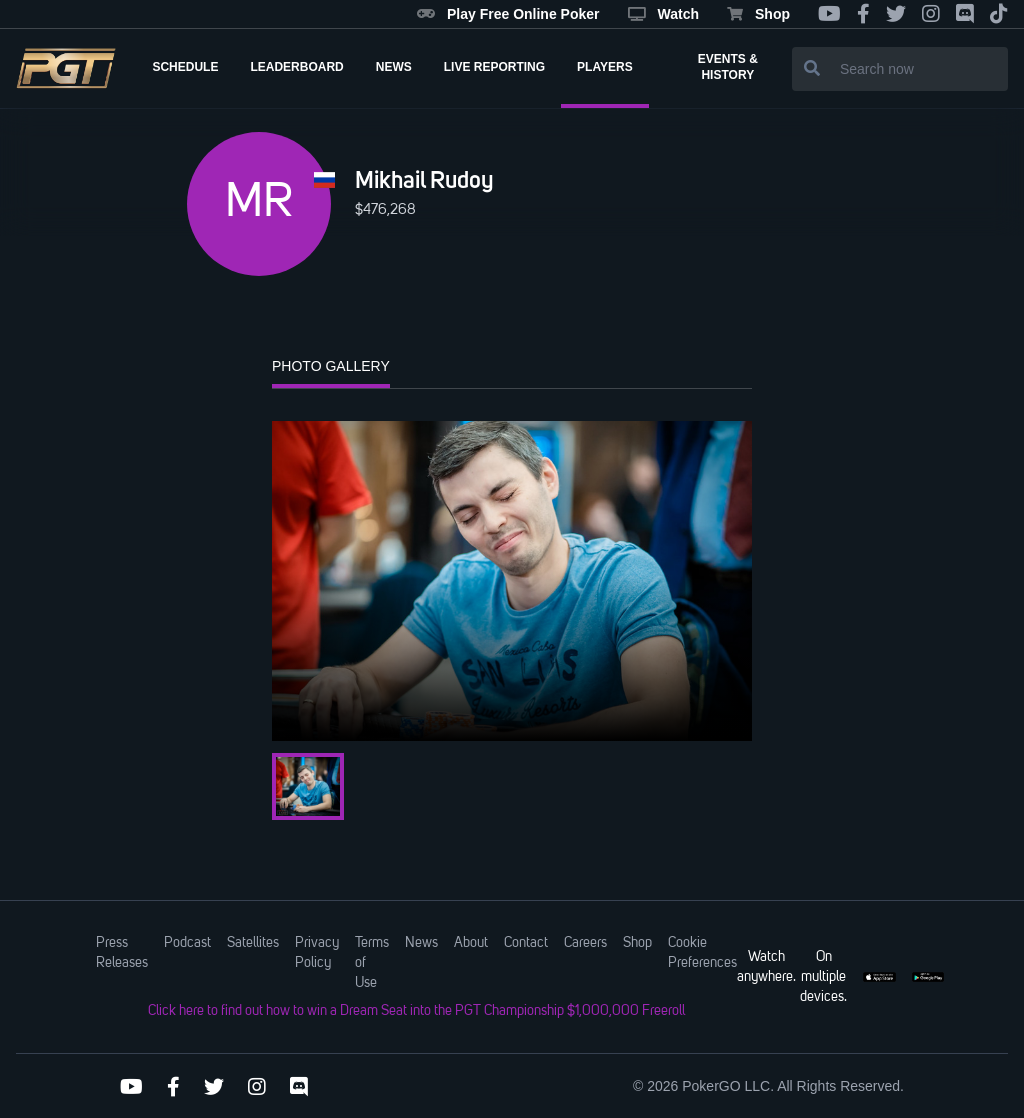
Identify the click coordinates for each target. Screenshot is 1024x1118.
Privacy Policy (317, 953)
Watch (663, 14)
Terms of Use (372, 963)
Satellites (253, 943)
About (471, 943)
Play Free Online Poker (508, 14)
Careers (585, 943)
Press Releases (122, 953)
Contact (526, 943)
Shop (758, 14)
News (421, 943)
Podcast (187, 943)
